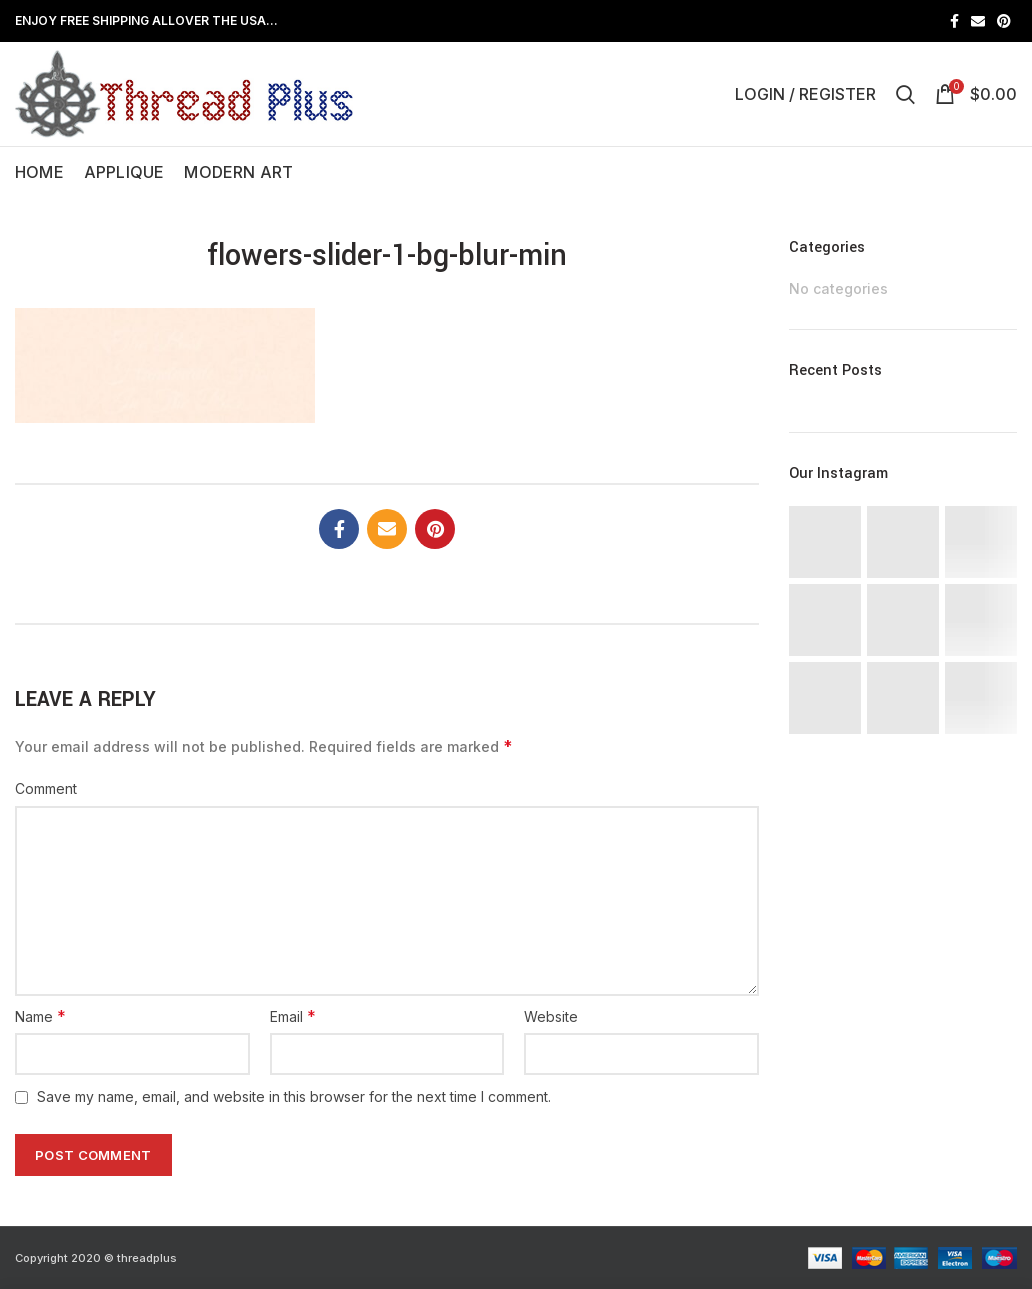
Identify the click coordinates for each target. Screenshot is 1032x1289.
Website (551, 1016)
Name (40, 1016)
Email (293, 1016)
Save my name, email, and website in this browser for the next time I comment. (294, 1096)
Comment (46, 788)
